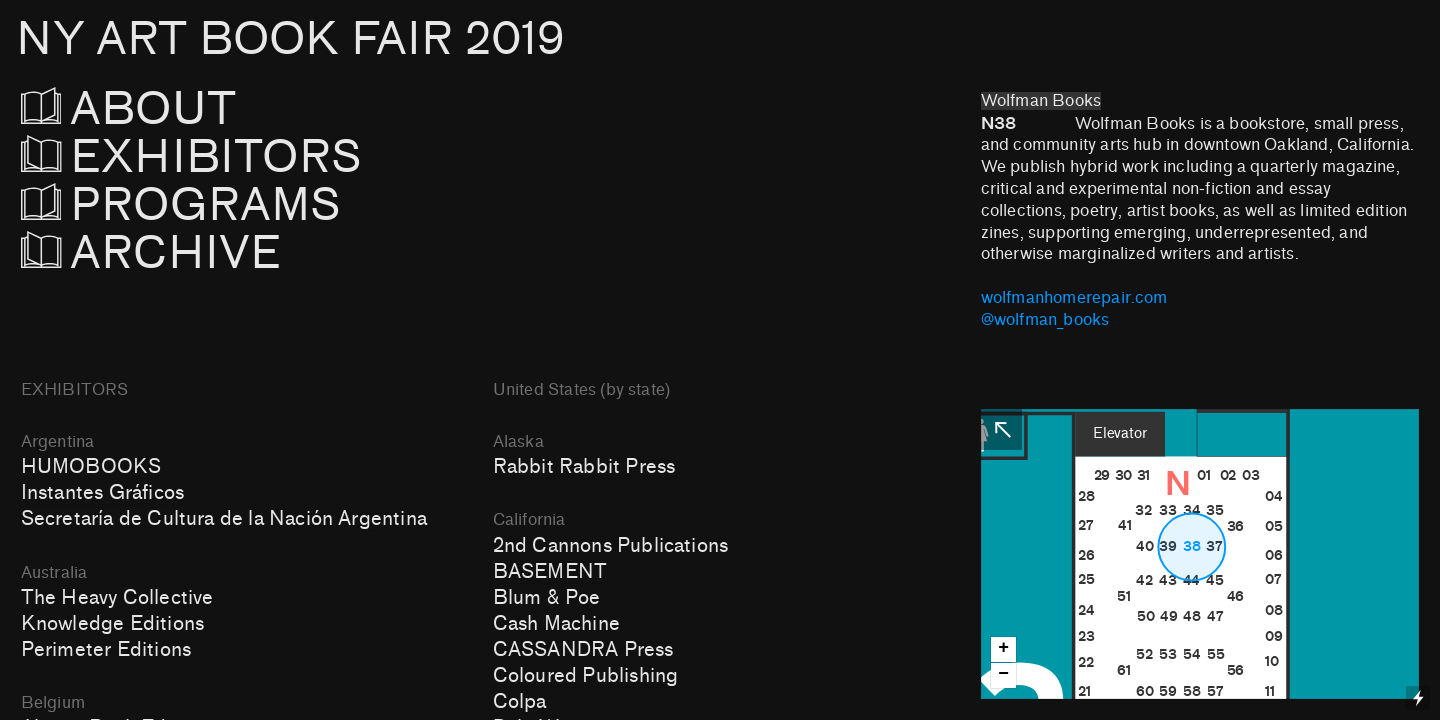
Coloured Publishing (586, 676)
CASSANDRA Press (583, 650)
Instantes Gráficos (102, 493)
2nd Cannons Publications (610, 546)
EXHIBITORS (245, 157)
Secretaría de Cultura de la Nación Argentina (224, 519)
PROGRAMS (192, 205)
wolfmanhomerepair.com (1074, 298)
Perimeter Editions (106, 650)
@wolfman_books (1045, 320)
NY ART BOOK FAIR (290, 39)
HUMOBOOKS (91, 467)
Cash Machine (556, 624)
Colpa (520, 702)
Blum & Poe (547, 598)
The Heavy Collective (117, 598)
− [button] (1003, 674)
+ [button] (1003, 648)
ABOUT (156, 109)
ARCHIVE (151, 253)
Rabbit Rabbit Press (584, 467)
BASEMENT (550, 572)
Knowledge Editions (112, 624)
